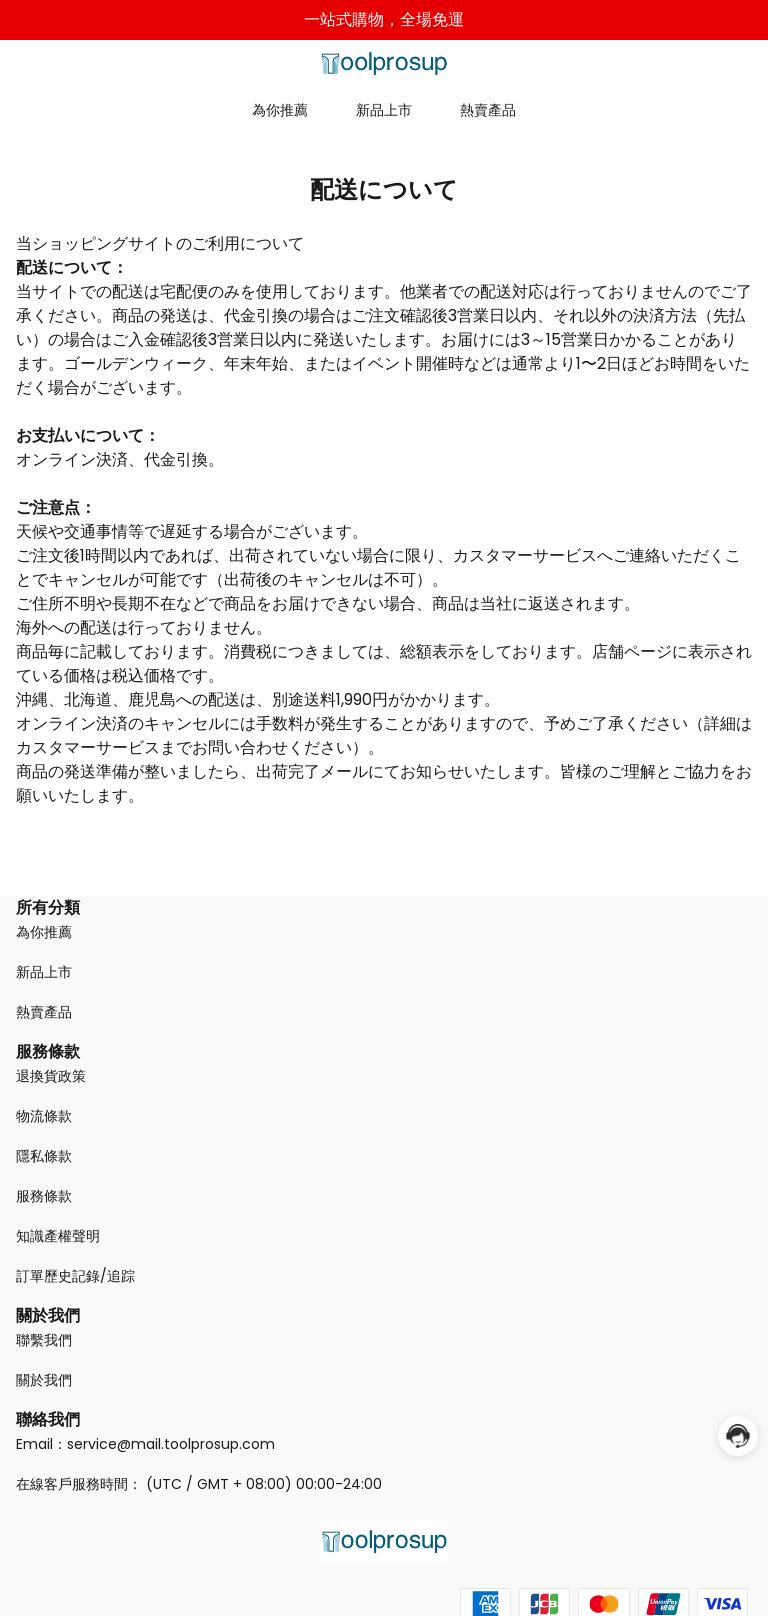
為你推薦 (280, 110)
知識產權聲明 (58, 1236)
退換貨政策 (51, 1076)
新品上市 (384, 110)
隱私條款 (44, 1156)
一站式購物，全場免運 (384, 19)
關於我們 (44, 1380)
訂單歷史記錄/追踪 (75, 1276)
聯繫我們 (44, 1340)
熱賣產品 (488, 110)
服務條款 (44, 1196)
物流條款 (44, 1116)
